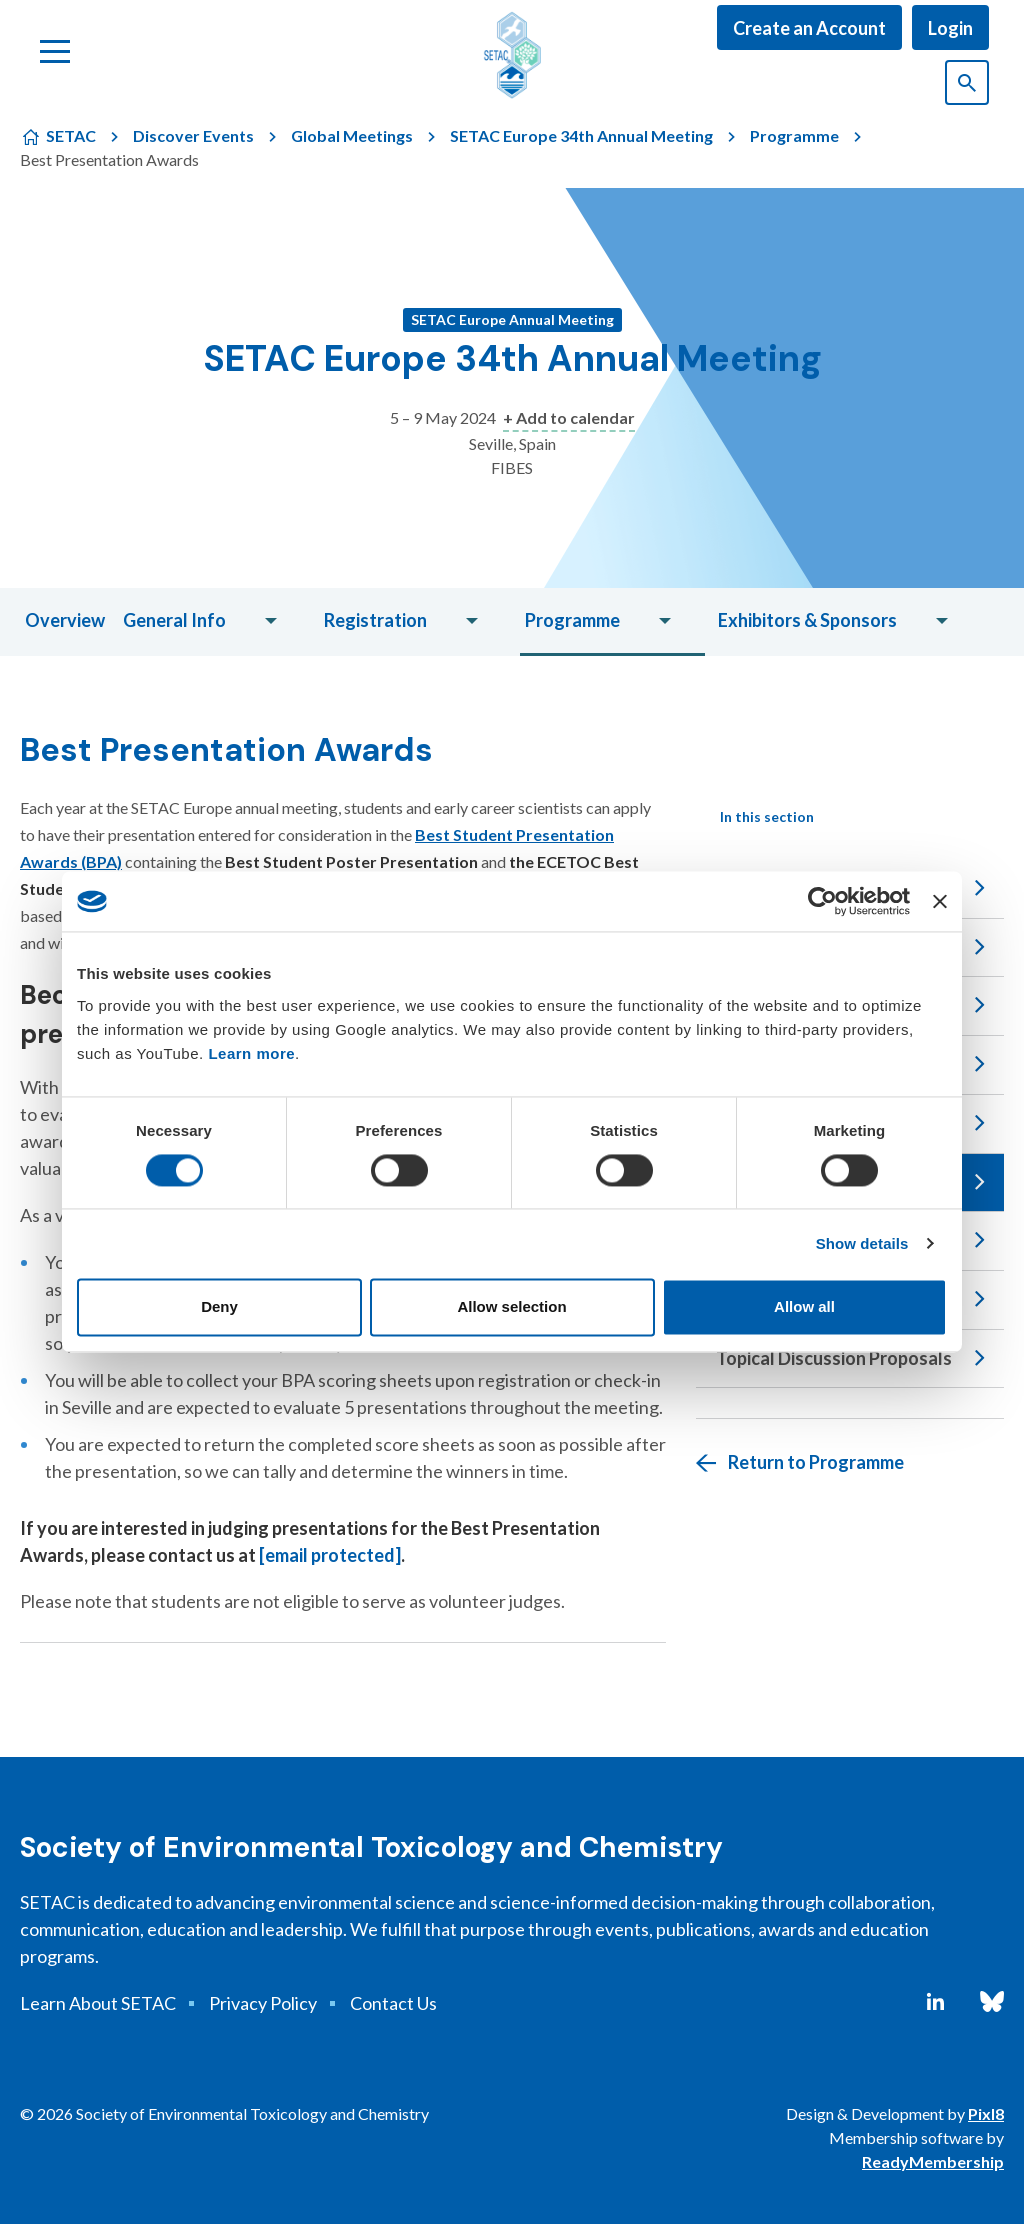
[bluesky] (992, 2002)
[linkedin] (935, 2002)
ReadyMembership (933, 2161)
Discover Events (193, 135)
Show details (862, 1243)
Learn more (251, 1053)
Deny (219, 1307)
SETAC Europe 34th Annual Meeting (581, 135)
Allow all (804, 1307)
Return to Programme (816, 1462)
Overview (65, 620)
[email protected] (330, 1555)
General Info (174, 620)
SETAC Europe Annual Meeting (512, 319)
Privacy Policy (263, 2003)
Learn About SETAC (98, 2003)
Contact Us (393, 2003)
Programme (794, 135)
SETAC (71, 135)
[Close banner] (940, 901)
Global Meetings (352, 135)
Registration (375, 620)
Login (950, 28)
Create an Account (809, 28)
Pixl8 (986, 2113)
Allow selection (511, 1307)
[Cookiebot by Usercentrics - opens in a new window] (822, 901)
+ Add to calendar (569, 417)
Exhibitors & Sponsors (807, 620)
